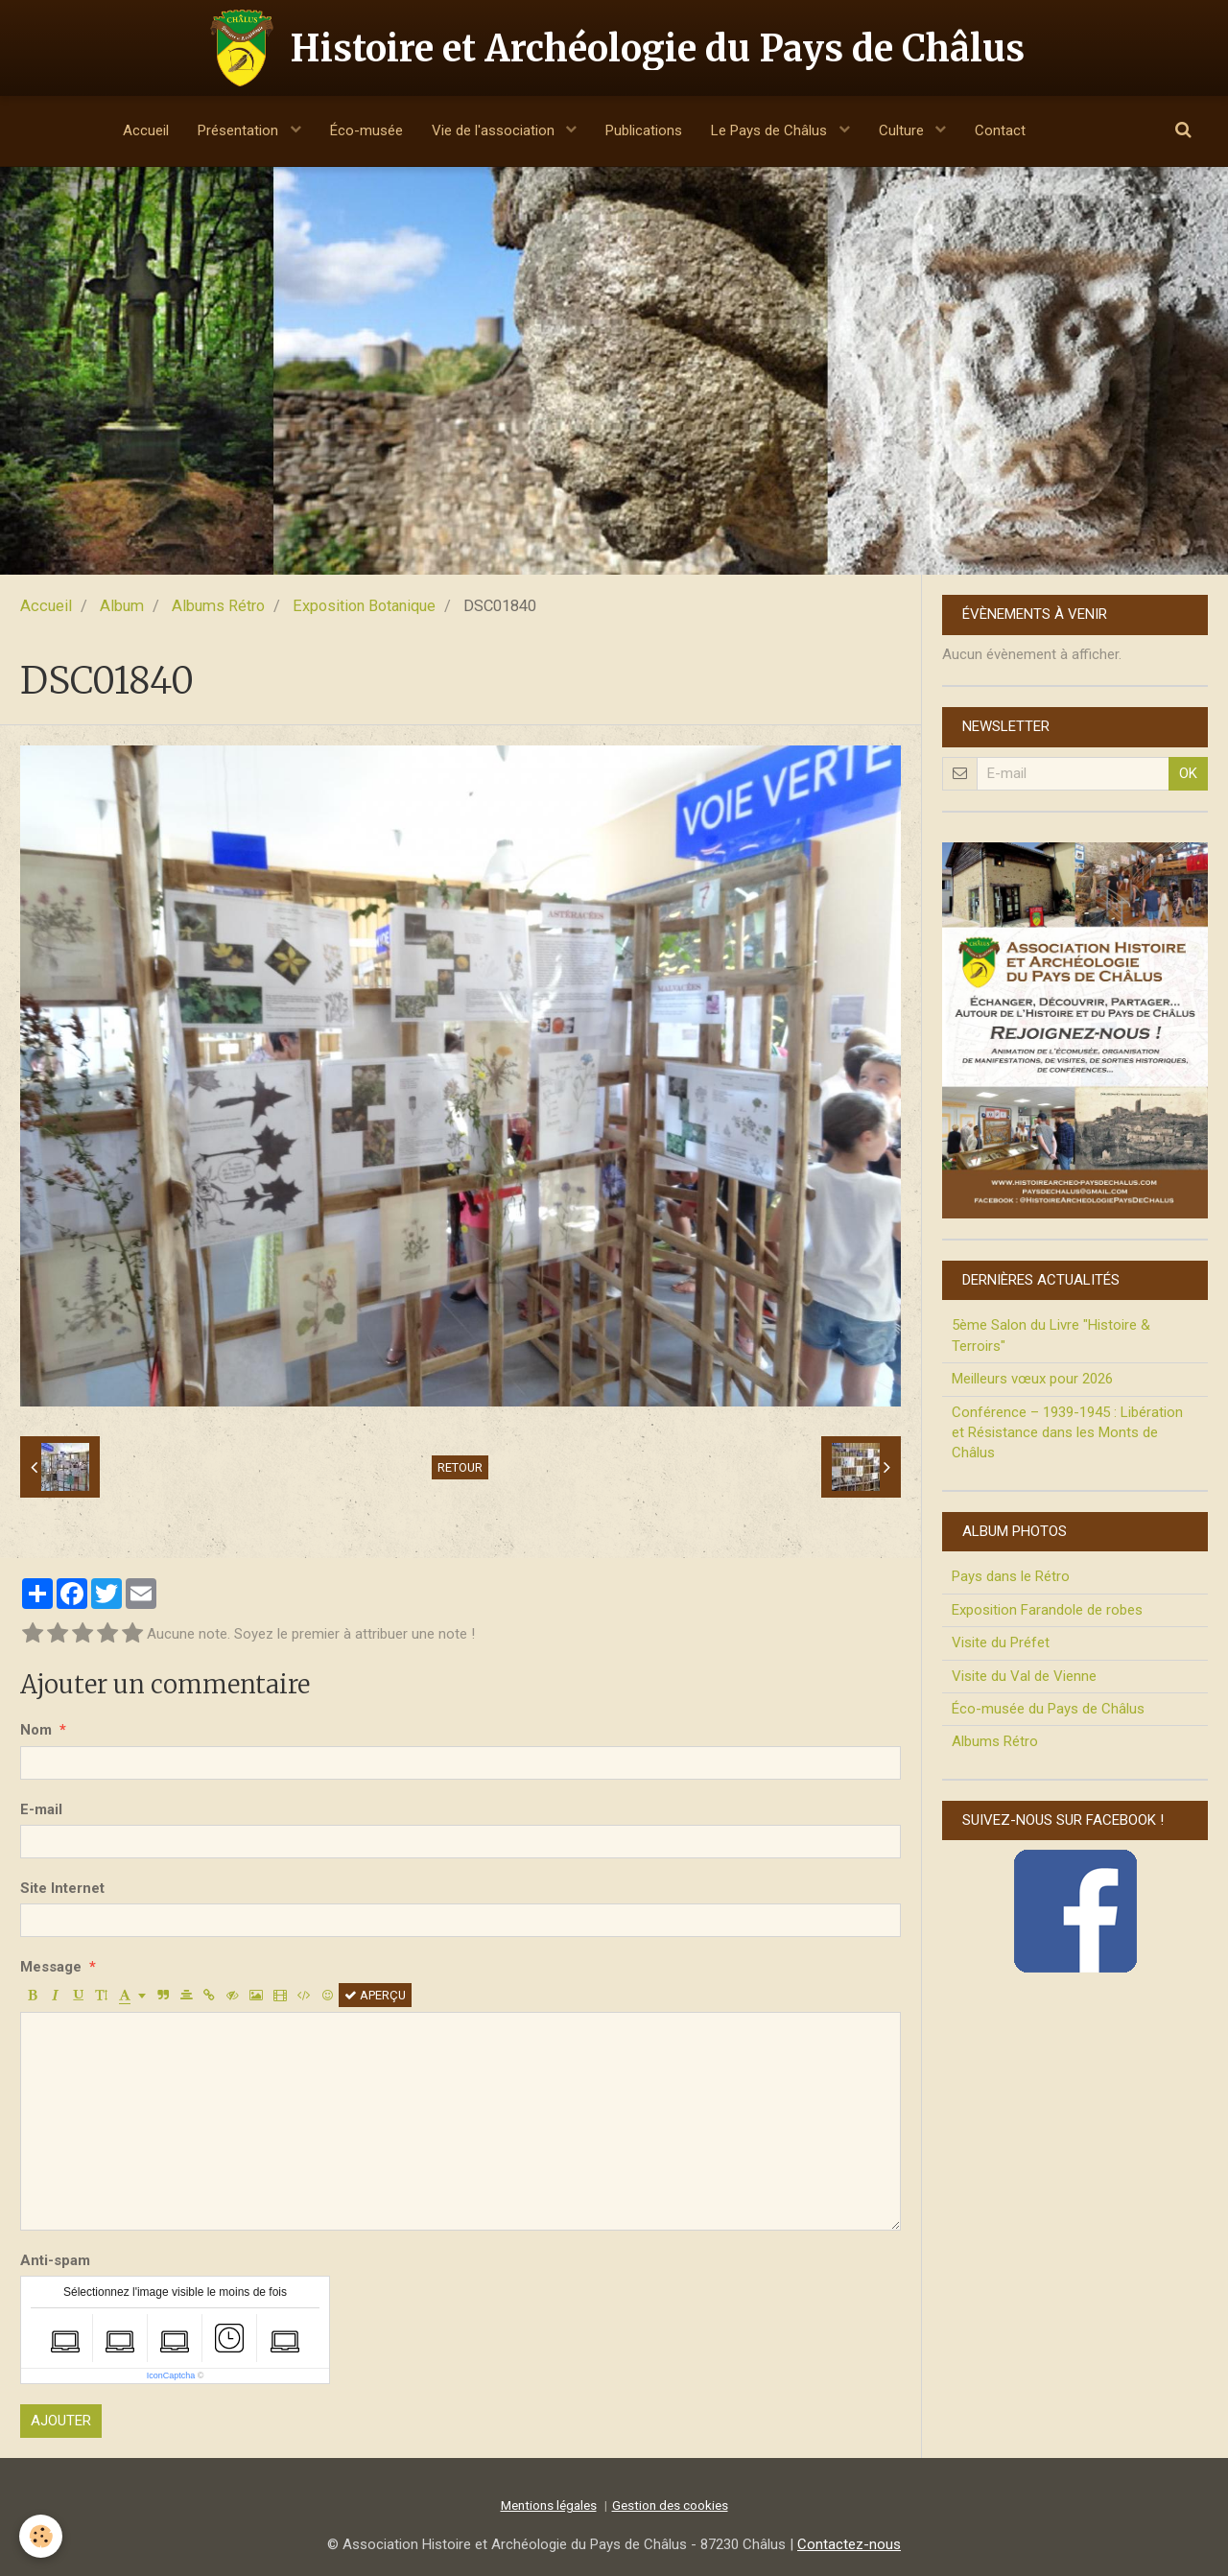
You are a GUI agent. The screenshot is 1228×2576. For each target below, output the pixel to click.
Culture (903, 130)
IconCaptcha (171, 2375)
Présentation (240, 130)
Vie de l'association (495, 130)
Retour (460, 1467)
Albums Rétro (218, 606)
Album (122, 606)
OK (1188, 773)
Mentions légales (549, 2505)
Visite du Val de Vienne (1024, 1676)
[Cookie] (40, 2536)
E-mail (41, 1809)
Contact (1000, 130)
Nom (36, 1729)
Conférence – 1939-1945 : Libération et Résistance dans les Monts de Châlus (1067, 1433)
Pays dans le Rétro (1011, 1576)
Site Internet (62, 1888)
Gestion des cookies (670, 2505)
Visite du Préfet (1001, 1642)
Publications (643, 130)
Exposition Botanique (364, 606)
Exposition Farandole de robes (1047, 1610)
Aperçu (375, 1995)
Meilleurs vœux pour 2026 (1032, 1378)
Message (51, 1966)
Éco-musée (366, 130)
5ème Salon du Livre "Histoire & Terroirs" (1051, 1335)
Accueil (146, 130)
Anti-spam (55, 2260)
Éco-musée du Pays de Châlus (1048, 1708)
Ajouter (61, 2420)
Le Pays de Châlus (771, 130)
